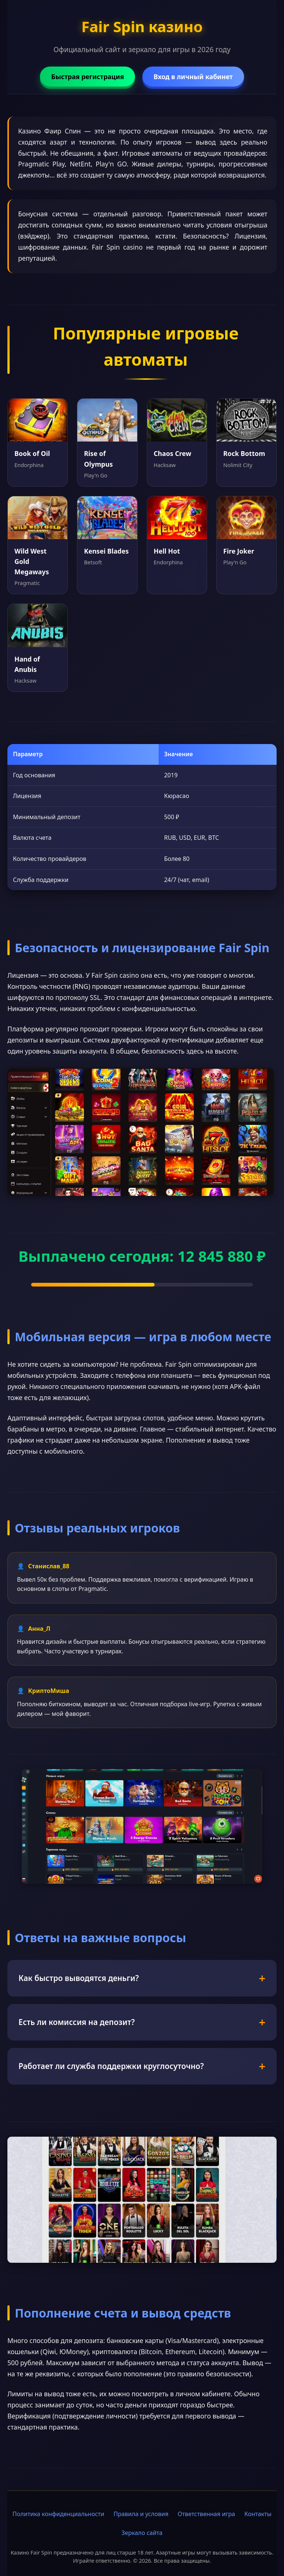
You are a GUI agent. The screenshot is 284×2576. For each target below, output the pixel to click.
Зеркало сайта (142, 2533)
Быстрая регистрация (87, 76)
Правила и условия (141, 2514)
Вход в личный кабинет (193, 76)
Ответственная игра (206, 2514)
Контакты (257, 2514)
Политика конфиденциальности (58, 2514)
